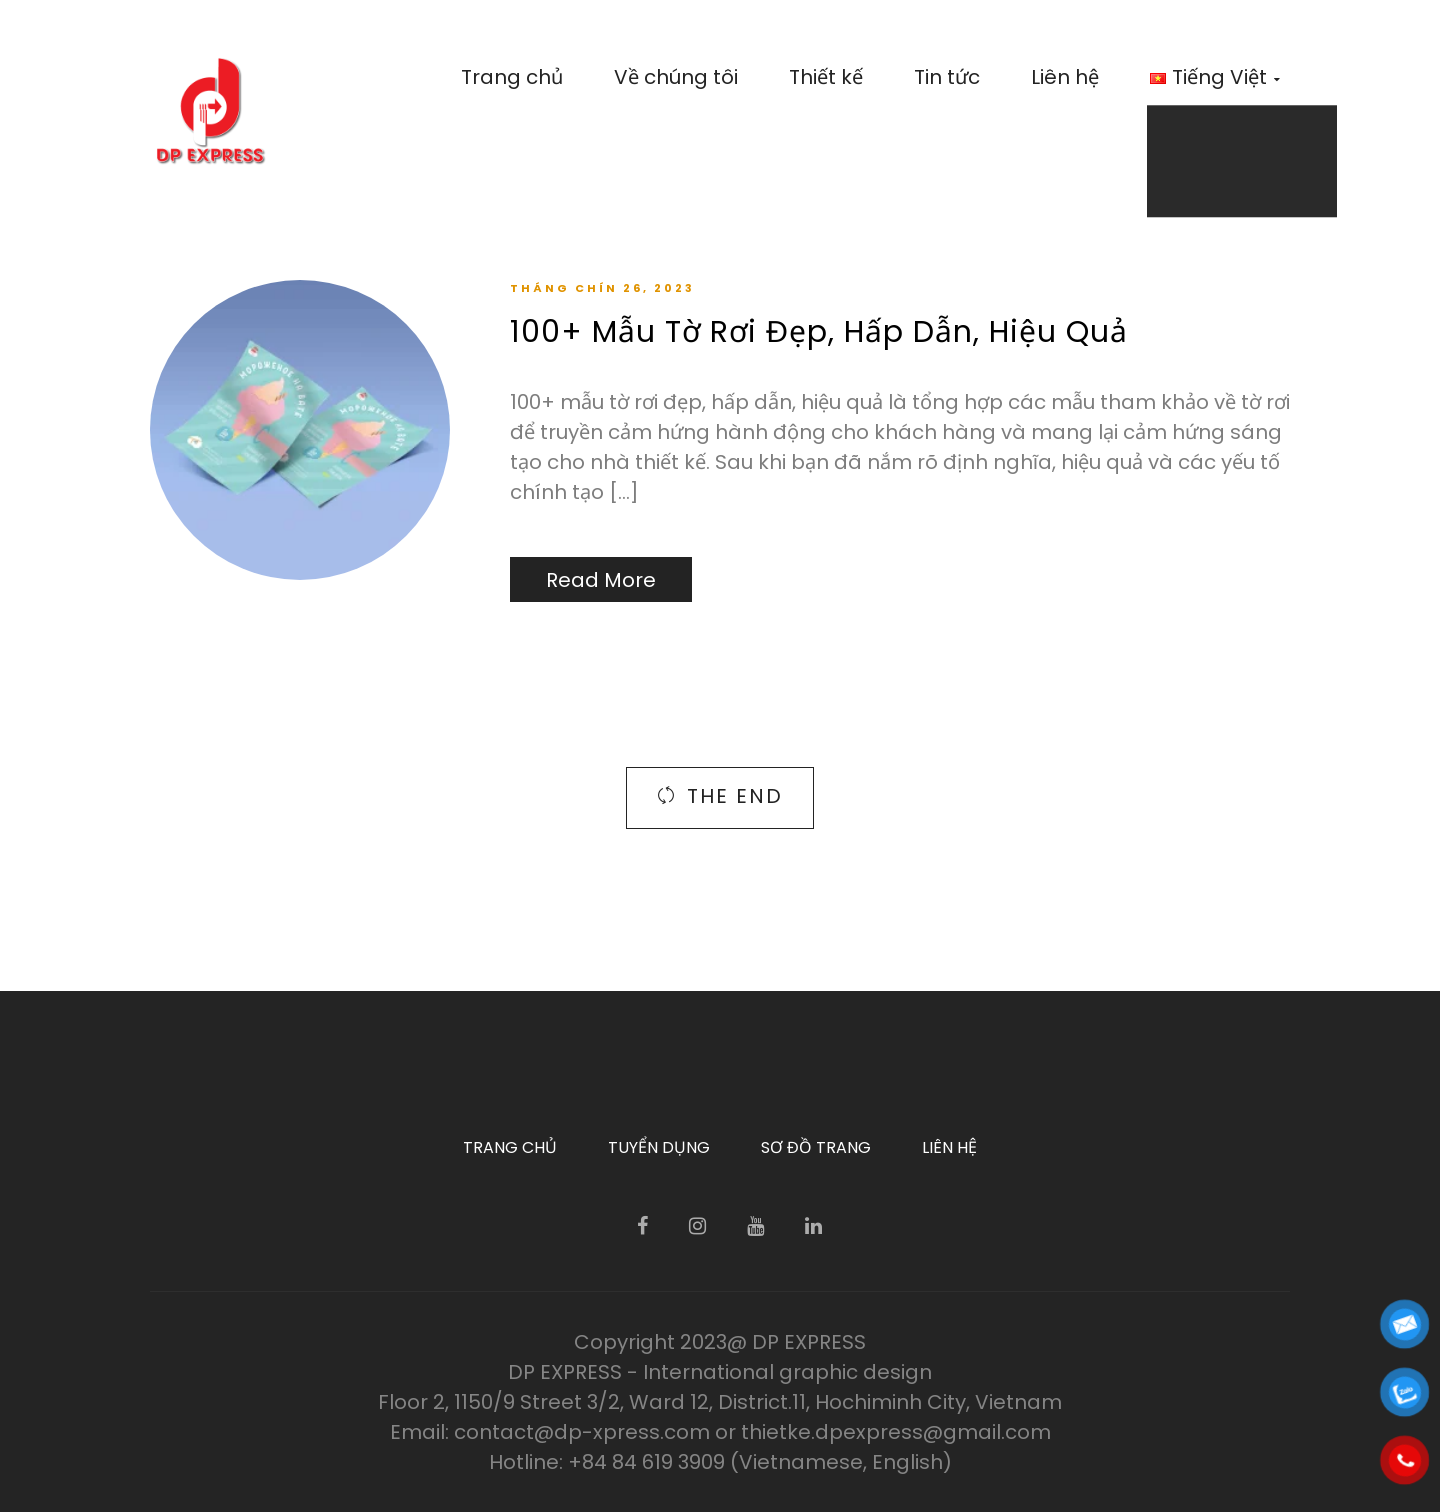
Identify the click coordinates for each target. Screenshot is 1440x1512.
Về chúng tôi (676, 77)
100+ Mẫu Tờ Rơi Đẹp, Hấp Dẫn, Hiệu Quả (819, 332)
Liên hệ (1065, 77)
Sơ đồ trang (816, 1147)
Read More (601, 580)
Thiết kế (826, 77)
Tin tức (947, 77)
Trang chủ (512, 77)
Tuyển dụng (659, 1147)
